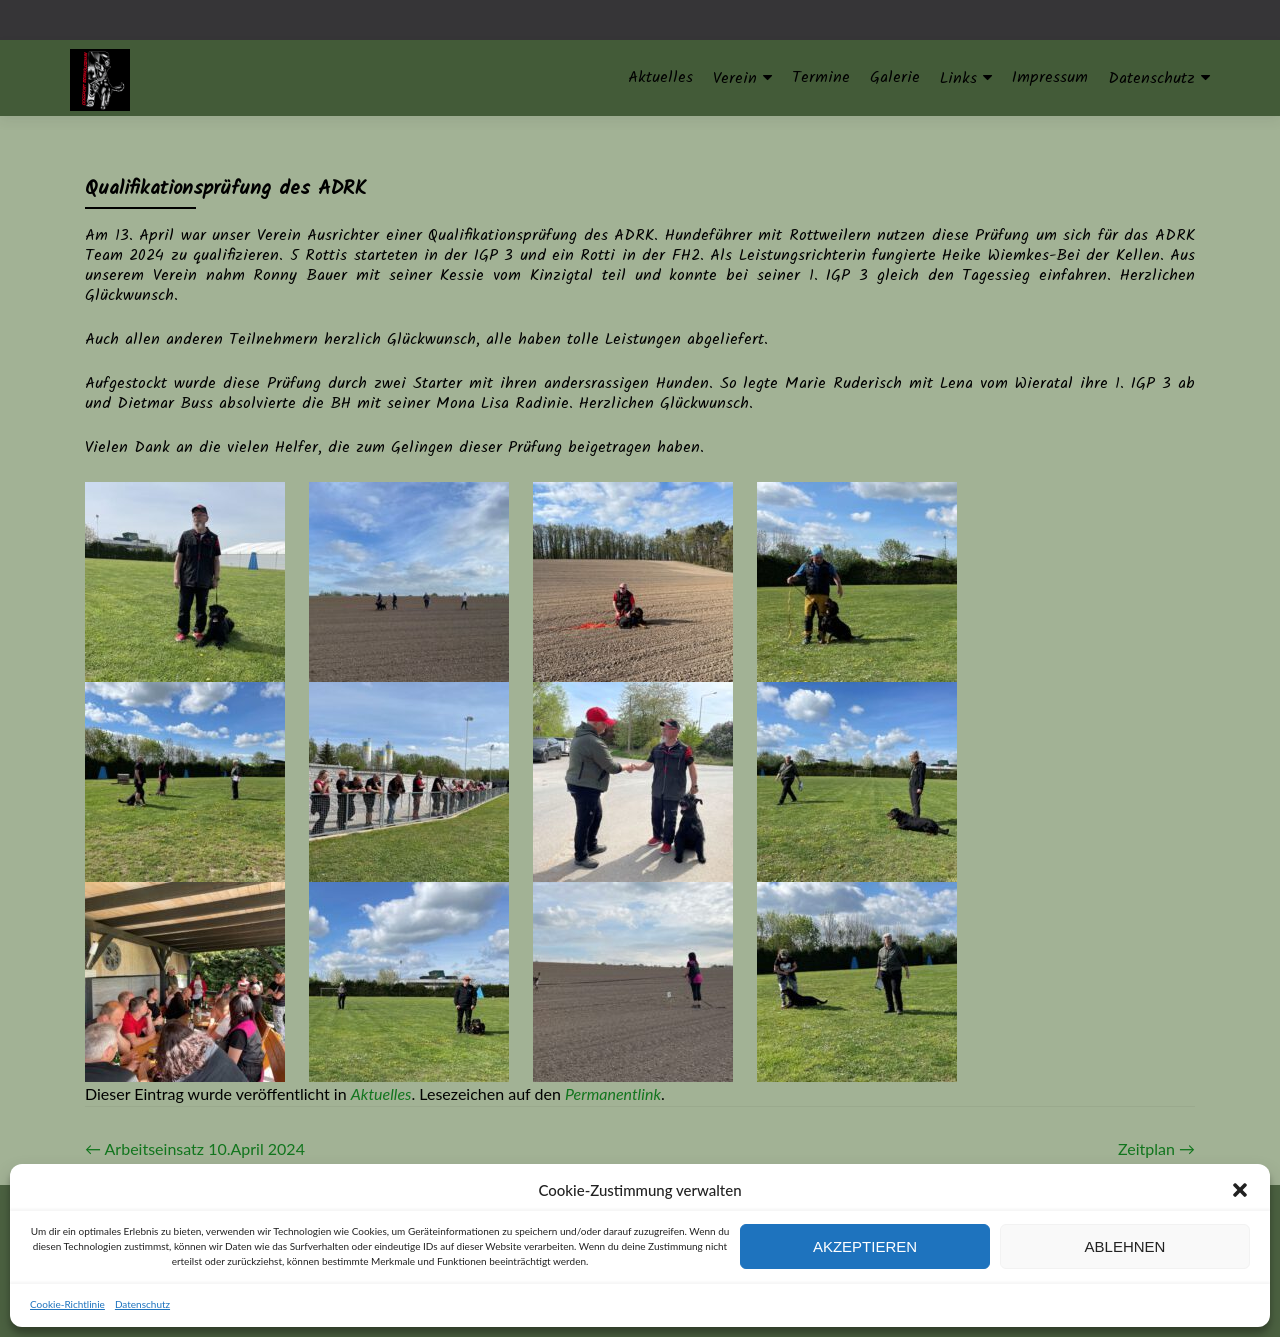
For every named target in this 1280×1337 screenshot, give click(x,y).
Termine (821, 77)
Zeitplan (1156, 1148)
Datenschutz (142, 1304)
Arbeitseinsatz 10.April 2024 (195, 1148)
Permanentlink (613, 1093)
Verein (735, 78)
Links (958, 78)
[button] (1240, 1190)
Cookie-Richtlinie (67, 1304)
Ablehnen (1125, 1246)
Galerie (895, 77)
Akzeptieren (865, 1246)
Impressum (1050, 77)
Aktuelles (660, 77)
